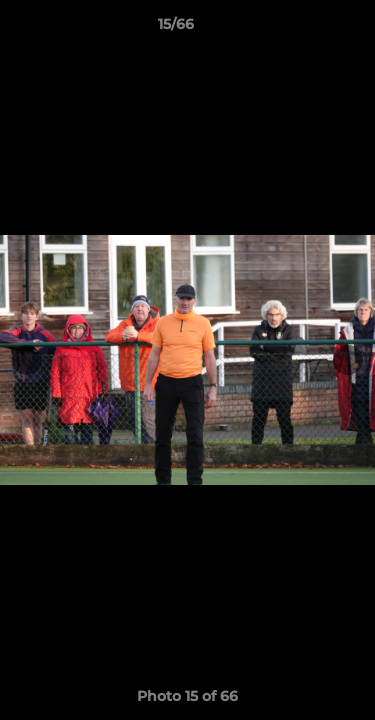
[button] (303, 29)
